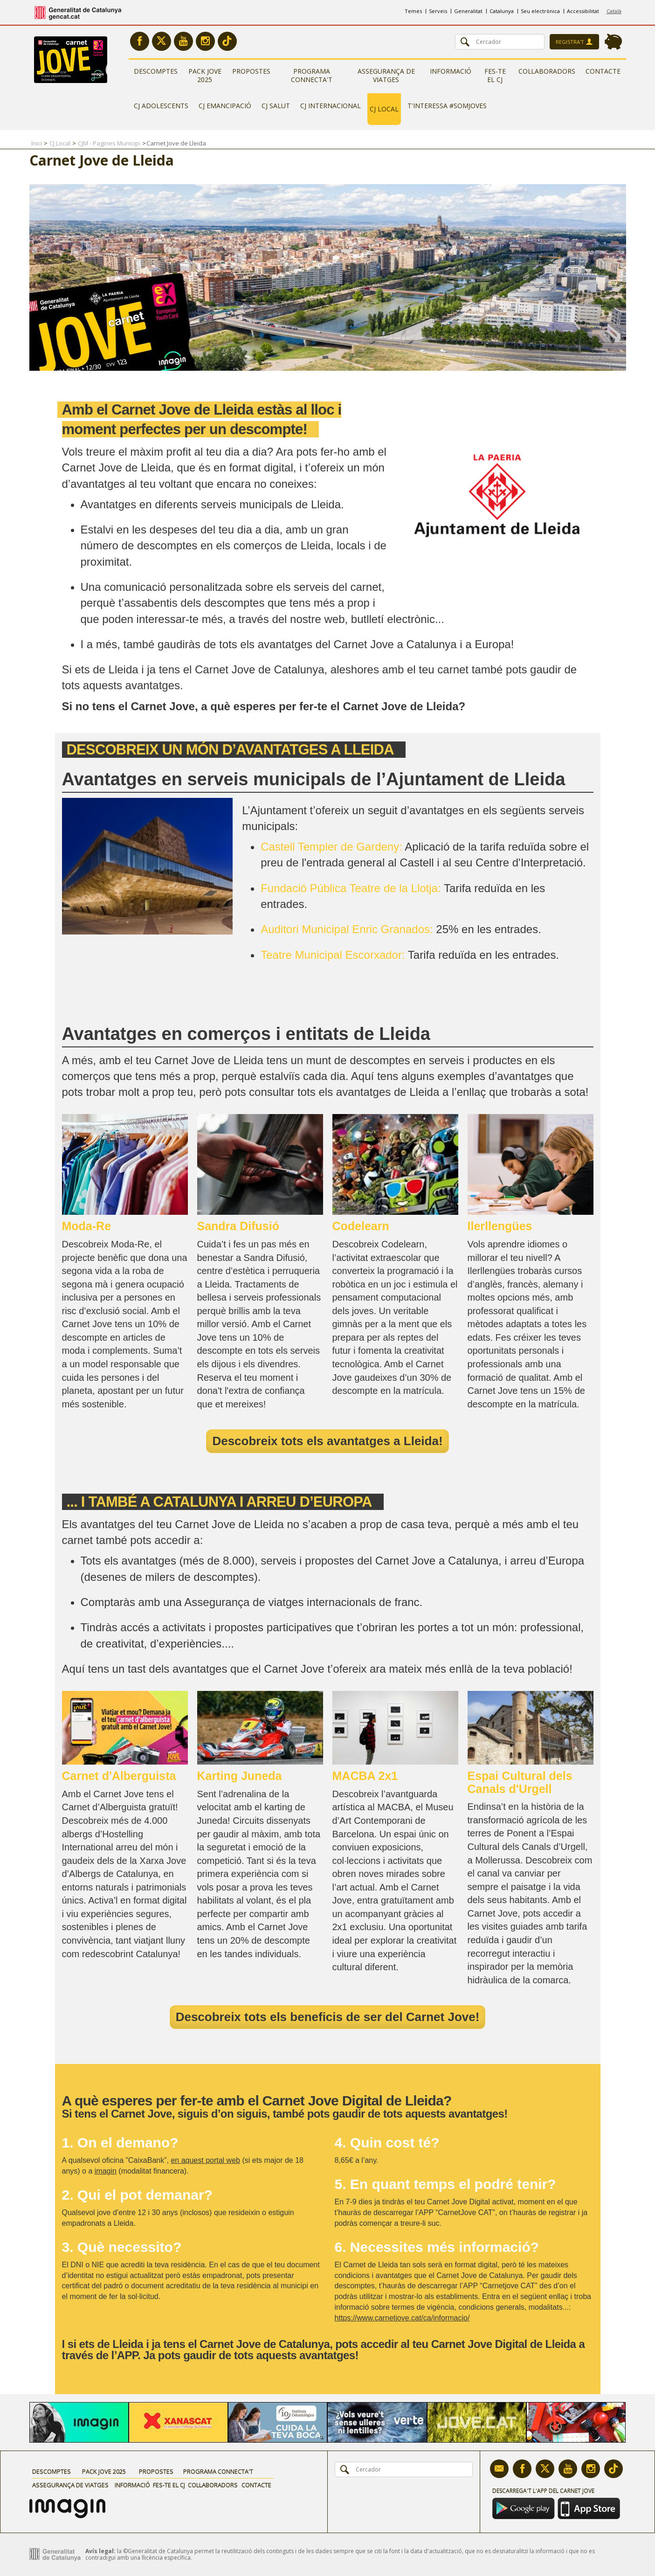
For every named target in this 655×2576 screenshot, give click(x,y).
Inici (36, 143)
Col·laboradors (546, 71)
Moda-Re (86, 1226)
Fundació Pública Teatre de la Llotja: (351, 888)
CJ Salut (276, 105)
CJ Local (384, 108)
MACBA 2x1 (365, 1775)
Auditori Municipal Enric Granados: (347, 929)
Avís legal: (100, 2551)
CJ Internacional (330, 105)
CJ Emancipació (225, 105)
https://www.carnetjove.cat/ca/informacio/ (402, 2318)
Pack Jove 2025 (204, 75)
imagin (106, 2171)
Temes (413, 10)
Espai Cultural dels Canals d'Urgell (520, 1782)
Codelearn (360, 1226)
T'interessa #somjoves (447, 105)
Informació (450, 71)
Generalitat (468, 10)
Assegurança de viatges (386, 75)
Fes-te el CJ (495, 75)
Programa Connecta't (311, 75)
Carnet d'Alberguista (119, 1775)
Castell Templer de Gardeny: (331, 846)
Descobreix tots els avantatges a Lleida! (327, 1441)
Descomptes (156, 71)
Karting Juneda (239, 1775)
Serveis (438, 10)
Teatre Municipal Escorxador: (333, 955)
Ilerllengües (500, 1226)
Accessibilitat (583, 10)
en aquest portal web (205, 2160)
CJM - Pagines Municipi (109, 143)
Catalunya (502, 10)
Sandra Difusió (238, 1226)
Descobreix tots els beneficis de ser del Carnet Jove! (328, 2017)
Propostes (251, 71)
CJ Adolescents (161, 105)
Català (614, 10)
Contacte (603, 71)
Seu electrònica (540, 10)
